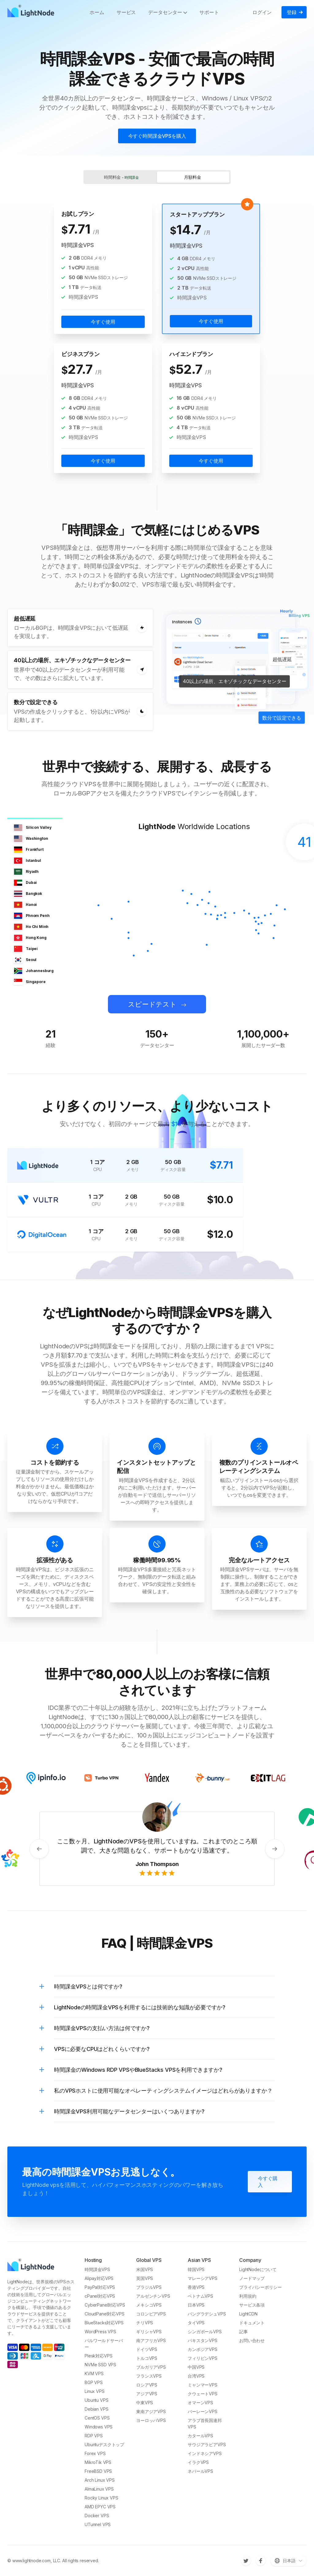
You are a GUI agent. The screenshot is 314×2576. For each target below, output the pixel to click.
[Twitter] (246, 2561)
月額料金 (192, 177)
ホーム (97, 12)
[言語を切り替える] (288, 2560)
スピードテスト (152, 1004)
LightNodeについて (258, 2269)
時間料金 (121, 177)
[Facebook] (261, 2561)
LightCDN (248, 2313)
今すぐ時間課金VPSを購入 (157, 136)
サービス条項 (252, 2305)
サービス (126, 12)
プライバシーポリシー (260, 2287)
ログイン (262, 12)
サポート (209, 12)
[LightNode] (32, 12)
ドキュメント (252, 2322)
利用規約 (247, 2296)
